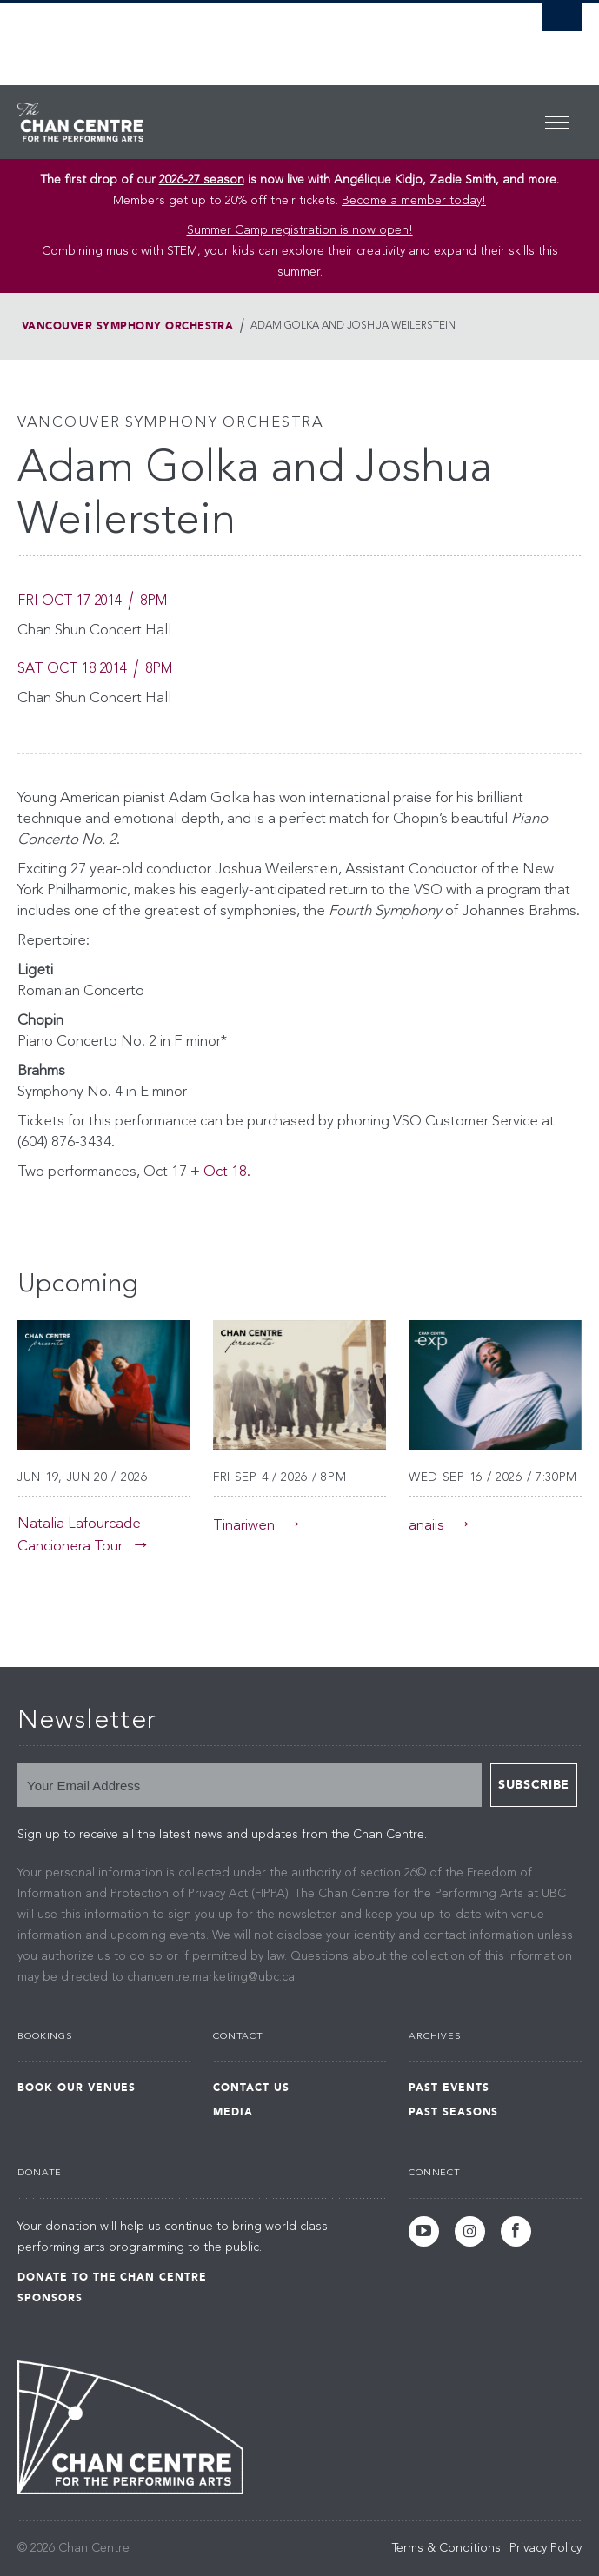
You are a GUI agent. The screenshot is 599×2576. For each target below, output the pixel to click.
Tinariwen (244, 1525)
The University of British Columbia (214, 36)
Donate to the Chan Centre (112, 2277)
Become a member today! (414, 201)
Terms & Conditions (446, 2548)
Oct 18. (226, 1172)
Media (233, 2112)
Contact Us (251, 2087)
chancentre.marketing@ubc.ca (211, 1977)
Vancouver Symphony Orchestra (127, 326)
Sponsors (50, 2298)
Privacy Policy (545, 2548)
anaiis (426, 1525)
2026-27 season (201, 180)
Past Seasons (454, 2112)
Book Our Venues (76, 2087)
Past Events (449, 2087)
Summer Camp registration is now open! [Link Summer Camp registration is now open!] (300, 230)
